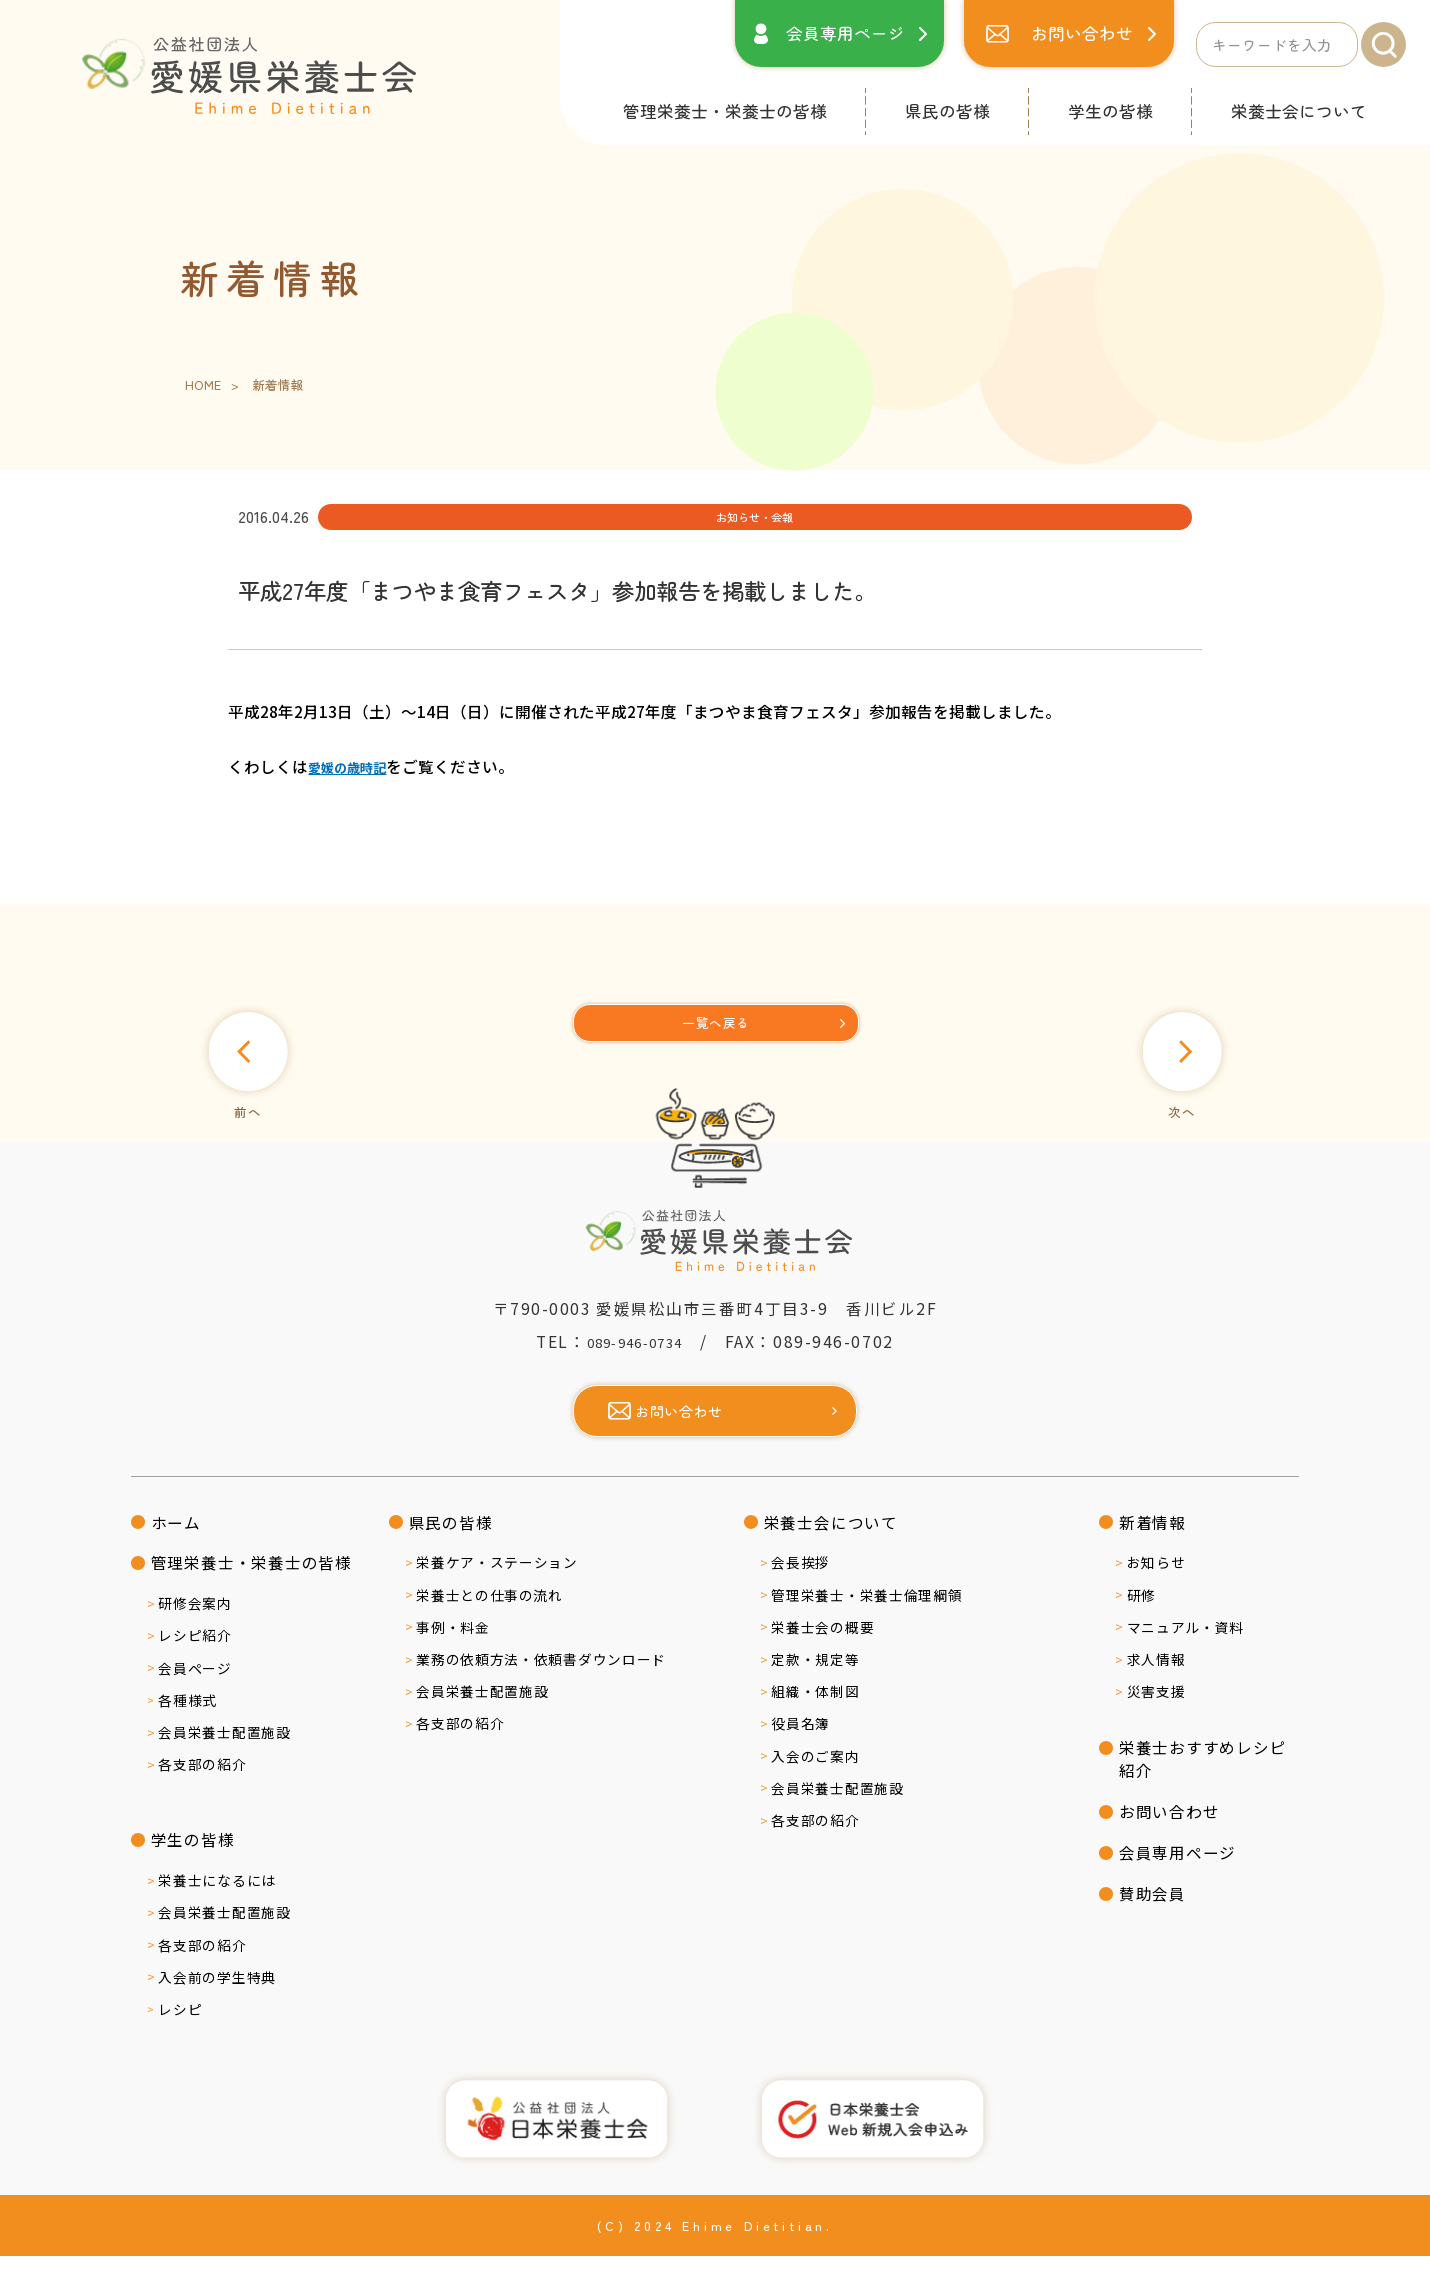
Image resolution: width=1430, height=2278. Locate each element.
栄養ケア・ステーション (497, 1585)
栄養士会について (1299, 111)
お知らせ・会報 (412, 520)
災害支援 (1156, 1713)
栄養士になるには (216, 1902)
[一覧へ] (717, 1030)
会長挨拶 (800, 1585)
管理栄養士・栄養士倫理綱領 (866, 1617)
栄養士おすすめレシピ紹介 (1203, 1780)
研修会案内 (194, 1626)
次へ (1164, 1097)
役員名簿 (800, 1746)
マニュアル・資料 (1185, 1649)
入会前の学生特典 (216, 1999)
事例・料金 (452, 1649)
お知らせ (1156, 1585)
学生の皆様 (1110, 111)
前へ (266, 1097)
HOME (203, 385)
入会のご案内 (815, 1778)
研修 (1141, 1617)
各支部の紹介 (202, 1787)
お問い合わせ (1082, 33)
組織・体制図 (815, 1713)
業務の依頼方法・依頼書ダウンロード (541, 1681)
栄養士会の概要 (822, 1649)
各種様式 (187, 1722)
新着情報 (1152, 1544)
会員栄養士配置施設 (224, 1754)
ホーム (176, 1544)
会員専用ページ (845, 33)
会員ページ (194, 1690)
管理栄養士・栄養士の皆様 (725, 111)
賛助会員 (1152, 1915)
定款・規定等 (815, 1681)
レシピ (180, 2031)
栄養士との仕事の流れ (489, 1617)
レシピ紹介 (194, 1658)
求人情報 (1156, 1681)
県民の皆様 (947, 111)
